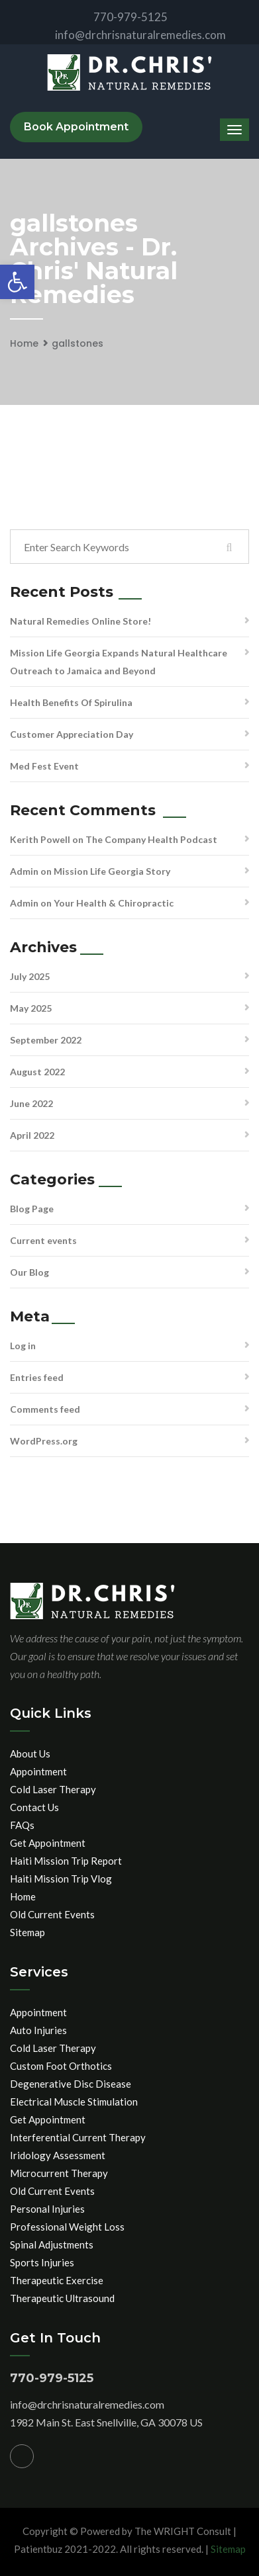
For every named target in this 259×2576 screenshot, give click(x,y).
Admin (24, 871)
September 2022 (45, 1039)
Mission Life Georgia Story (112, 871)
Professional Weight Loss (67, 2227)
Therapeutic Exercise (56, 2280)
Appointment (38, 1771)
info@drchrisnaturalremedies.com (129, 35)
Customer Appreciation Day (71, 734)
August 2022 (37, 1071)
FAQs (22, 1825)
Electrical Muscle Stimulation (74, 2102)
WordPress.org (44, 1440)
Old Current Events (52, 1914)
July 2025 (30, 976)
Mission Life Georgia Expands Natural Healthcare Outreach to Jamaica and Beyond (118, 661)
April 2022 (32, 1135)
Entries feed (37, 1377)
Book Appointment (76, 126)
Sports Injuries (42, 2262)
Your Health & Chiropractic (114, 903)
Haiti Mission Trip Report (66, 1861)
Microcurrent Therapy (59, 2173)
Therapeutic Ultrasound (62, 2298)
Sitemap (27, 1932)
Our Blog (29, 1272)
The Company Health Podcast (151, 839)
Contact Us (34, 1807)
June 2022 (31, 1103)
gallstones (77, 343)
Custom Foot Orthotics (61, 2066)
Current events (43, 1240)
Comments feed (45, 1409)
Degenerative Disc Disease (70, 2084)
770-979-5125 (120, 17)
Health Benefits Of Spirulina (71, 702)
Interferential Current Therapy (78, 2137)
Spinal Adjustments (51, 2244)
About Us (30, 1753)
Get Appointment (47, 1843)
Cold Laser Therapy (53, 1789)
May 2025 (31, 1008)
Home (24, 343)
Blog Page (32, 1208)
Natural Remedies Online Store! (80, 621)
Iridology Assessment (57, 2155)
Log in (23, 1345)
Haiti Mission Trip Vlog (61, 1879)
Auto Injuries (38, 2030)
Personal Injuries (47, 2209)
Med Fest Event (44, 766)
